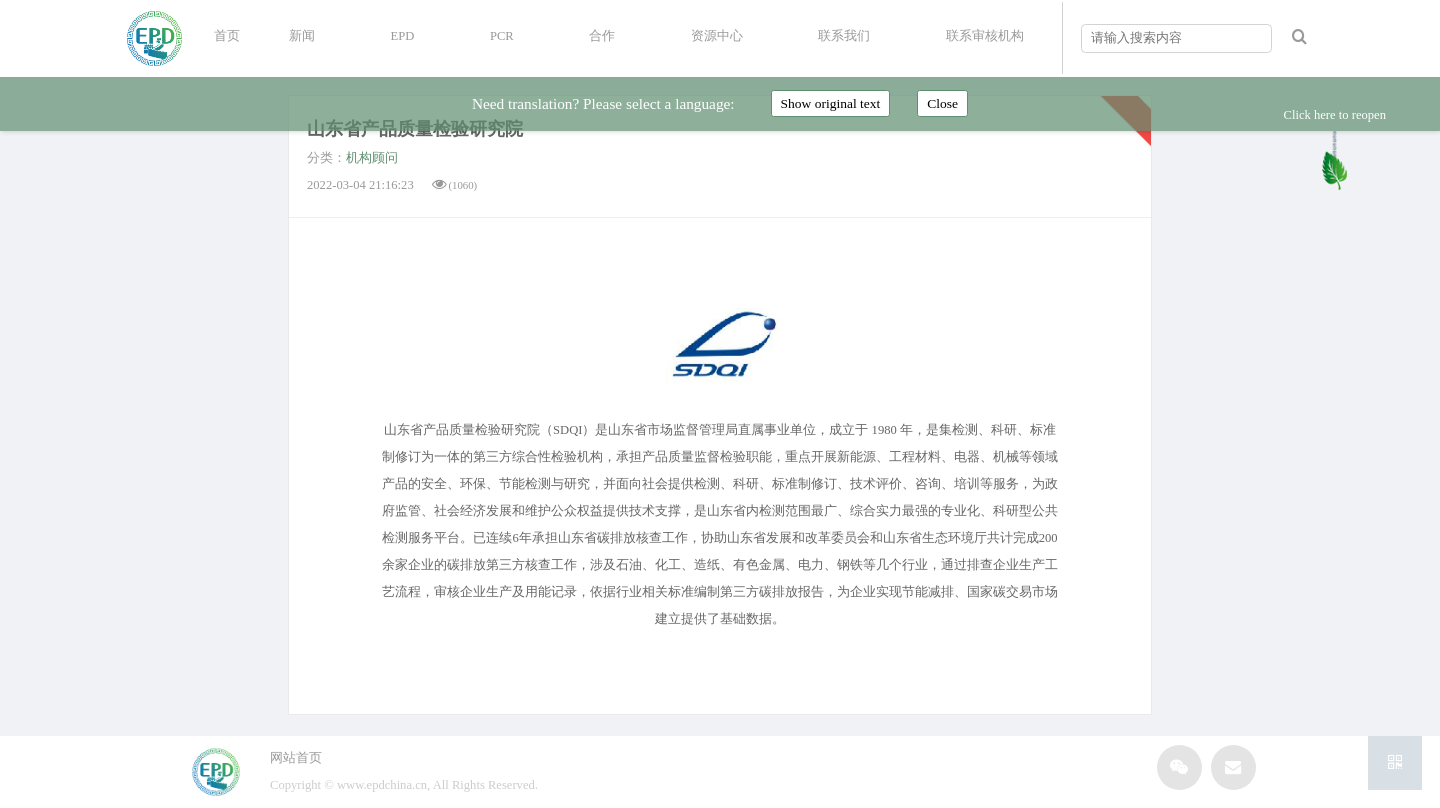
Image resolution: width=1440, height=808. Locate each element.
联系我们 (844, 36)
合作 (602, 36)
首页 (227, 36)
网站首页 (296, 758)
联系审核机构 (985, 36)
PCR (502, 36)
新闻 (302, 36)
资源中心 (717, 36)
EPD (403, 36)
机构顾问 (372, 158)
